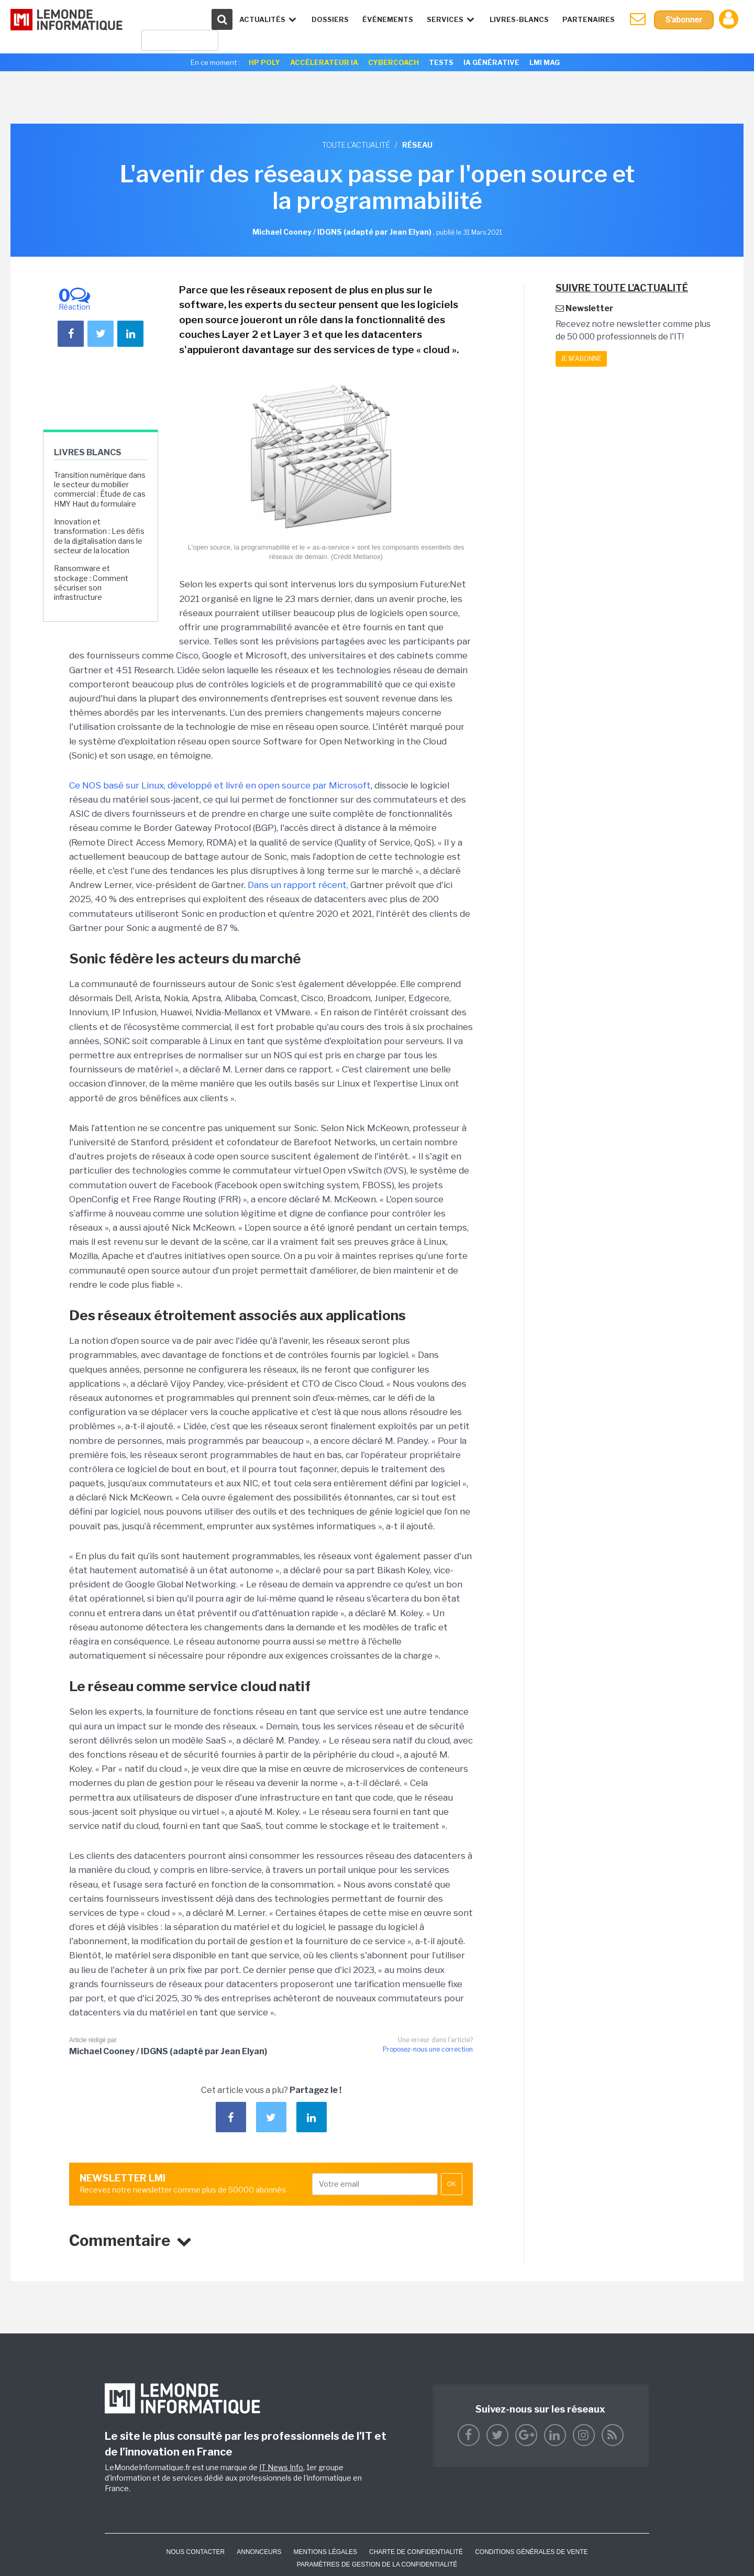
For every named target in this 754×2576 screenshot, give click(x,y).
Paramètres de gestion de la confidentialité (377, 2564)
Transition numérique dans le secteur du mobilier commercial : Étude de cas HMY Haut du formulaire (100, 489)
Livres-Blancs (518, 19)
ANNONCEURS (259, 2552)
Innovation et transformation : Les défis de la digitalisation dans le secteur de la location (99, 536)
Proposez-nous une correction (428, 2049)
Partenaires (588, 19)
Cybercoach (393, 62)
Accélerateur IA (324, 62)
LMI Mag (544, 62)
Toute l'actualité (356, 144)
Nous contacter (195, 2552)
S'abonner (683, 20)
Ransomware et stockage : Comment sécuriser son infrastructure (91, 582)
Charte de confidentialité (416, 2552)
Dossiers (329, 19)
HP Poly (264, 62)
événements (387, 19)
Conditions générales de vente (531, 2552)
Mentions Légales (325, 2552)
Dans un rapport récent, (298, 885)
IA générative (491, 62)
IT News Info (281, 2467)
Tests (441, 62)
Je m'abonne (581, 359)
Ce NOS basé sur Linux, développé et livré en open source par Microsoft (220, 785)
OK (451, 2184)
